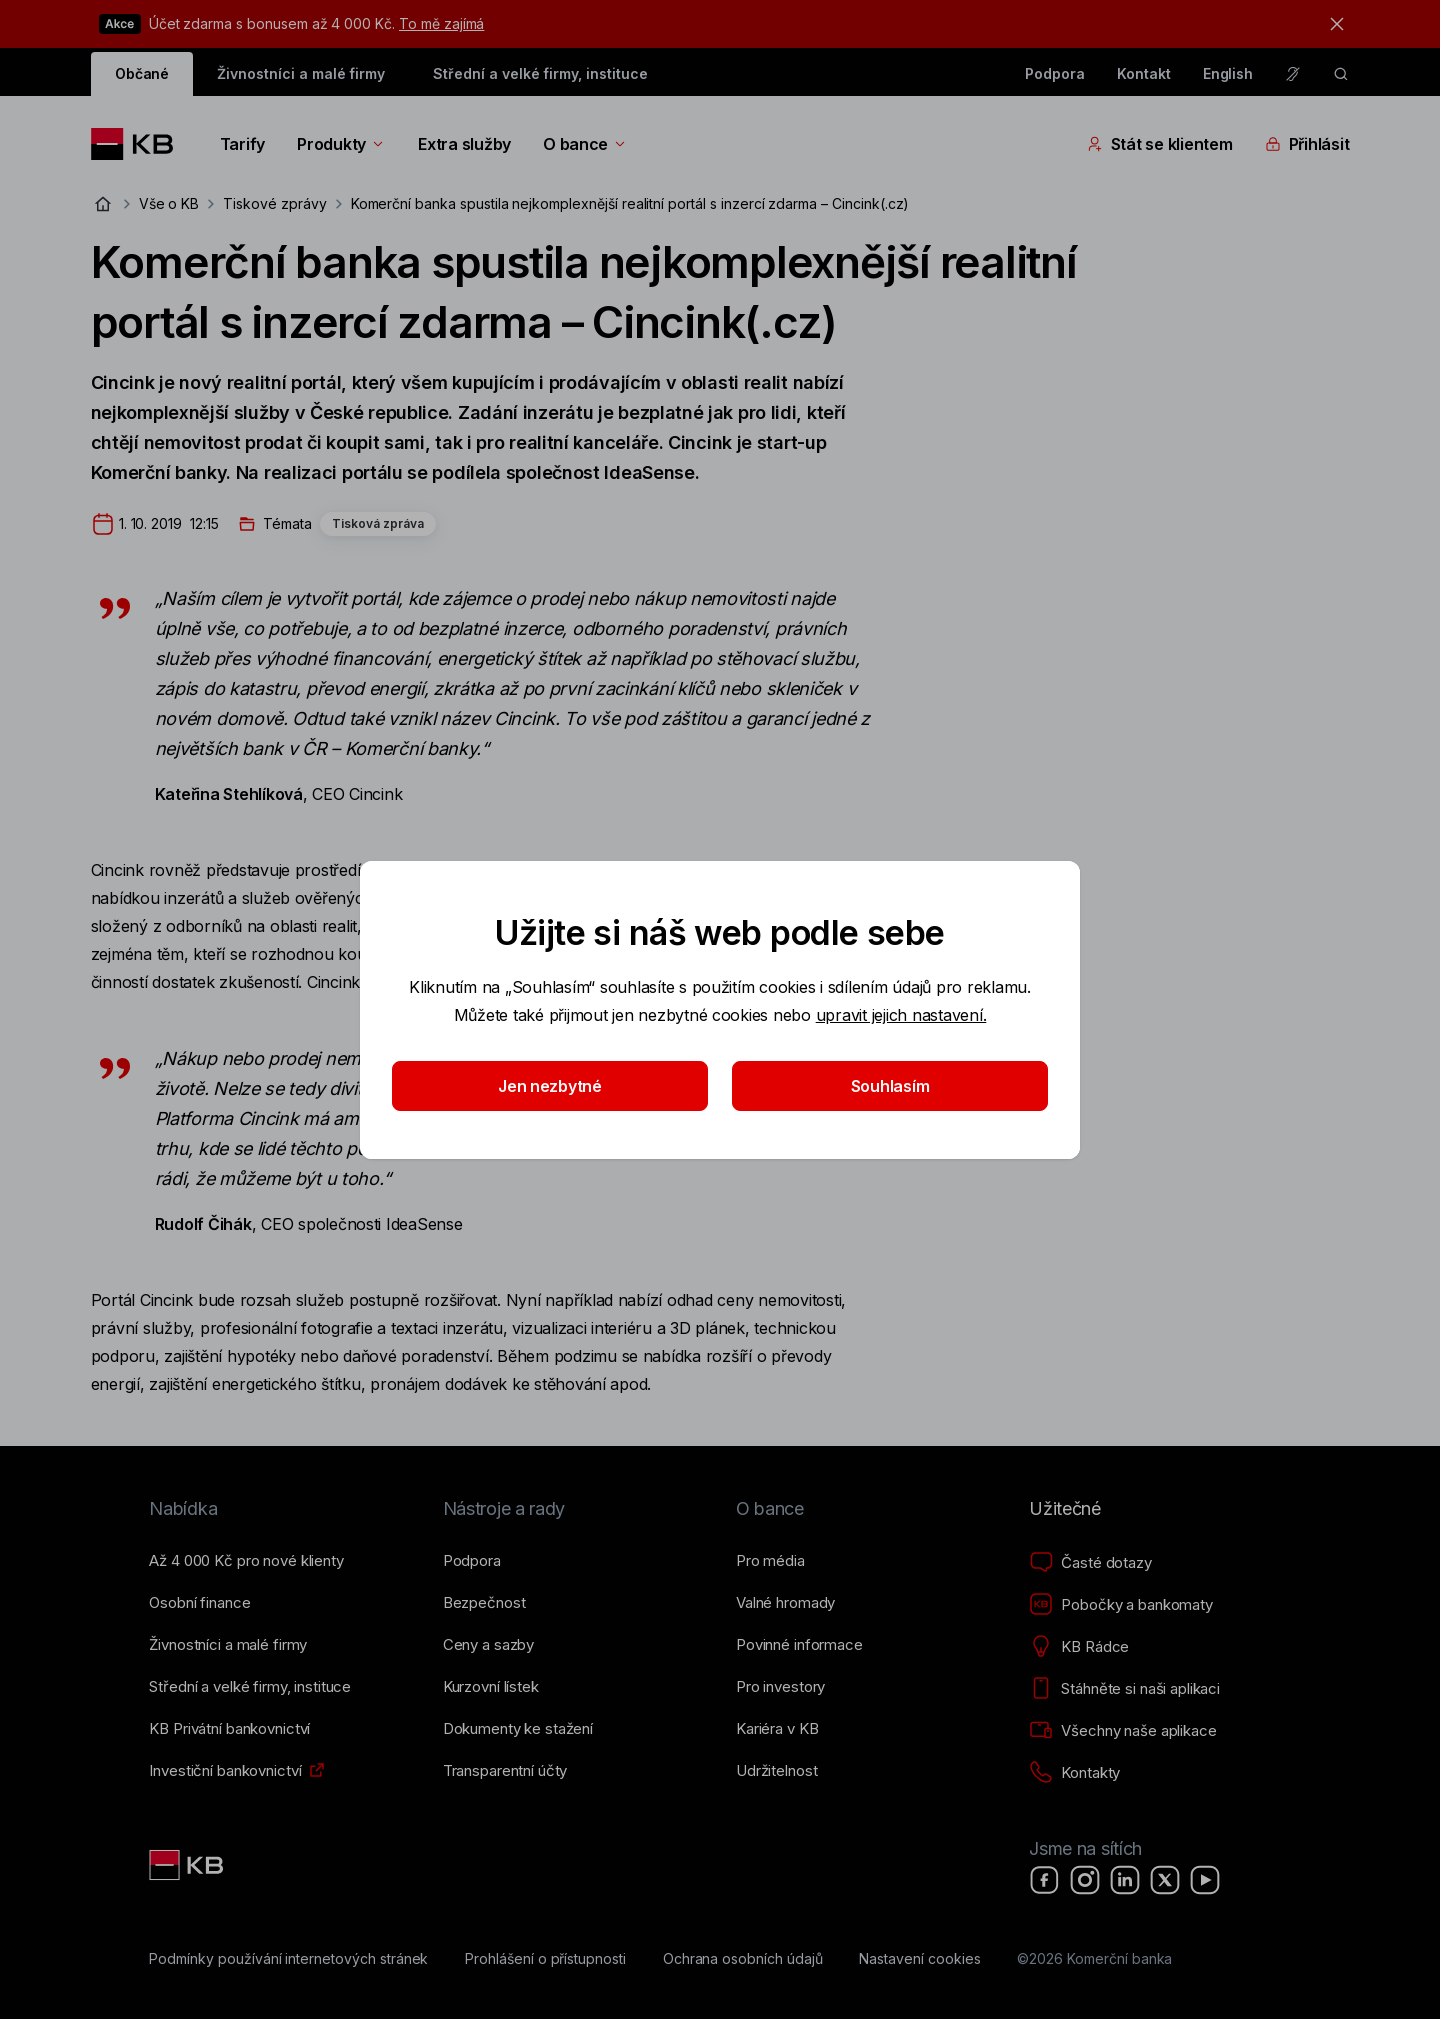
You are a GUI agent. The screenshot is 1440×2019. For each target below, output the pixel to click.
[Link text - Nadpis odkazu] (188, 1865)
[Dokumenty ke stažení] (518, 1729)
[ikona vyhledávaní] (1341, 74)
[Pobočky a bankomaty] (1121, 1605)
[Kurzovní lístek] (491, 1687)
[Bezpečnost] (484, 1603)
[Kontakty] (1074, 1773)
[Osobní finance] (199, 1603)
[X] (1165, 1880)
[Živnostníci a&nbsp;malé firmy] (228, 1645)
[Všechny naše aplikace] (1122, 1731)
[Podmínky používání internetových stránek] (288, 1959)
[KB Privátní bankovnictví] (229, 1729)
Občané (142, 73)
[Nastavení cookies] (919, 1959)
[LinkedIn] (1125, 1880)
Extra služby (464, 144)
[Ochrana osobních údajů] (743, 1959)
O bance (585, 144)
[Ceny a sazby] (488, 1645)
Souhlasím (890, 1086)
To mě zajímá (441, 23)
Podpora (1055, 73)
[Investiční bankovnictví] (225, 1771)
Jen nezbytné (550, 1086)
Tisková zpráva (378, 523)
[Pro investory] (780, 1687)
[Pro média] (770, 1561)
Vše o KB (169, 203)
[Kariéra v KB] (777, 1729)
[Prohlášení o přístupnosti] (545, 1959)
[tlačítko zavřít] (1332, 24)
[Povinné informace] (799, 1645)
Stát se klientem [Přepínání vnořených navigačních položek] (1160, 144)
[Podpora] (472, 1561)
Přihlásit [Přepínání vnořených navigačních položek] (1307, 144)
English (1228, 73)
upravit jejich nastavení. (901, 1015)
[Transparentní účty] (505, 1771)
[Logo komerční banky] (139, 144)
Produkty (341, 144)
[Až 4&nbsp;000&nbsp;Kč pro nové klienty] (246, 1561)
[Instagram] (1085, 1880)
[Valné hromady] (785, 1603)
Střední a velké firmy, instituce (540, 73)
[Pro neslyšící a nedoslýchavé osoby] (1293, 74)
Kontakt (1144, 73)
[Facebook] (1045, 1880)
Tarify (242, 144)
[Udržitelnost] (776, 1771)
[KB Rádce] (1079, 1647)
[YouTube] (1205, 1880)
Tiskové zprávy (274, 203)
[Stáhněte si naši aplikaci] (1124, 1689)
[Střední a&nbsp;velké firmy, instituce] (250, 1687)
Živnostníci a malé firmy (301, 73)
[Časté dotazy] (1090, 1563)
